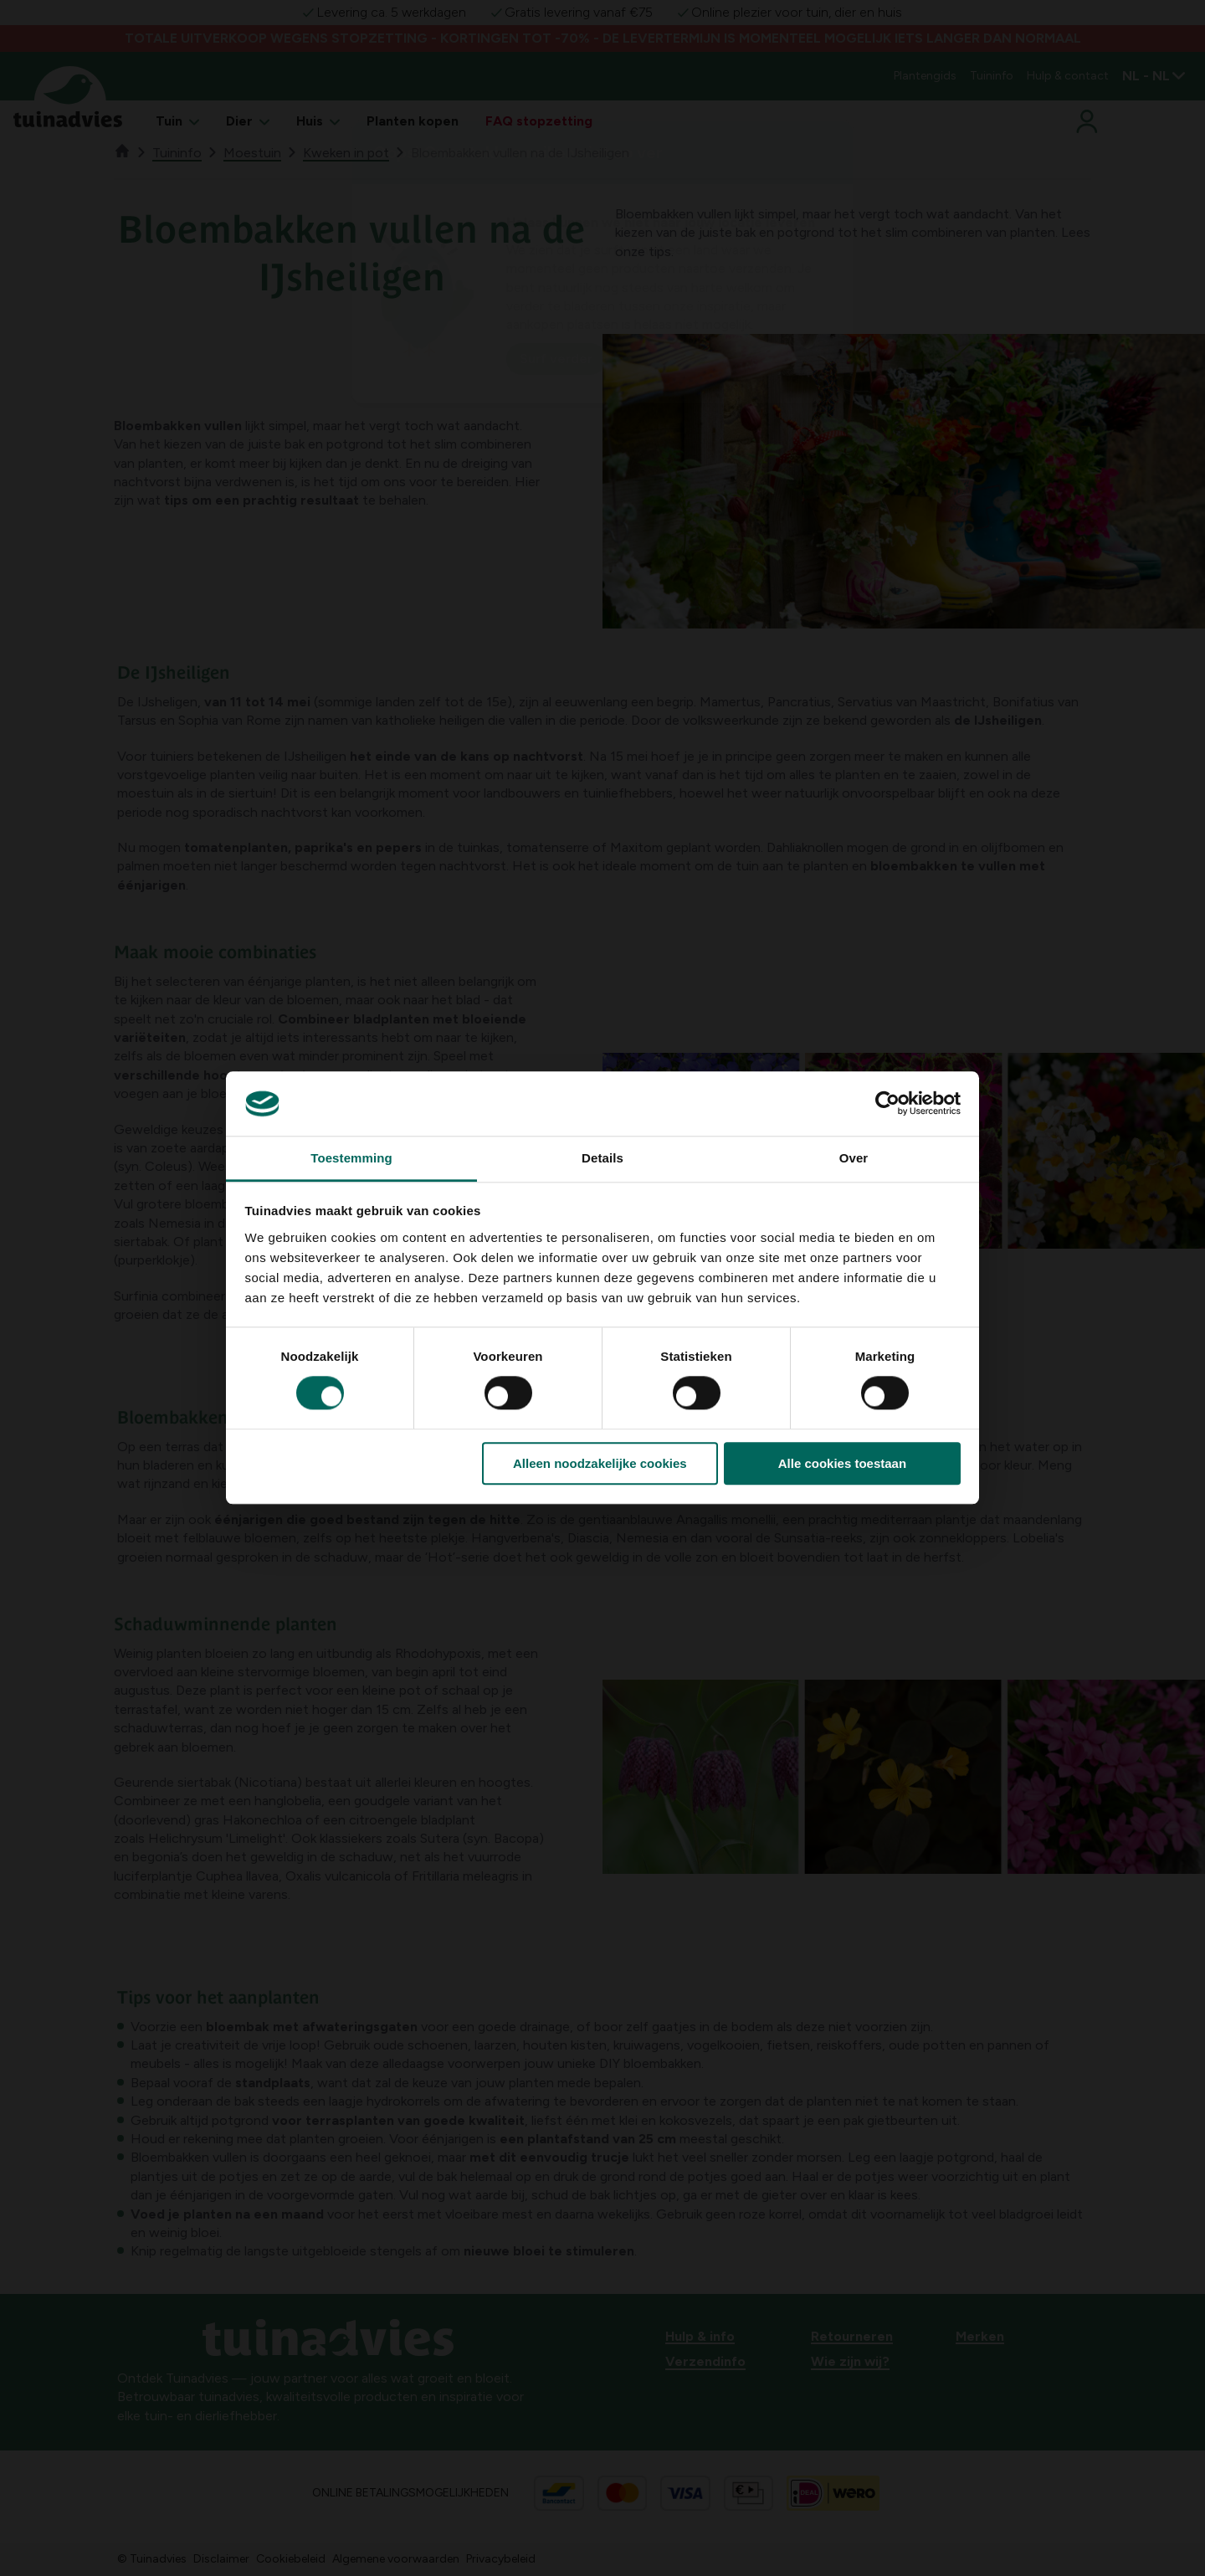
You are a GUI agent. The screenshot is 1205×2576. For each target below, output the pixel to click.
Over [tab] (854, 1158)
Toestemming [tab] (351, 1158)
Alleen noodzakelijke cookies (600, 1463)
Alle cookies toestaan (842, 1463)
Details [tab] (602, 1158)
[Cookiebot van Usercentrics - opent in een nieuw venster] (887, 1103)
